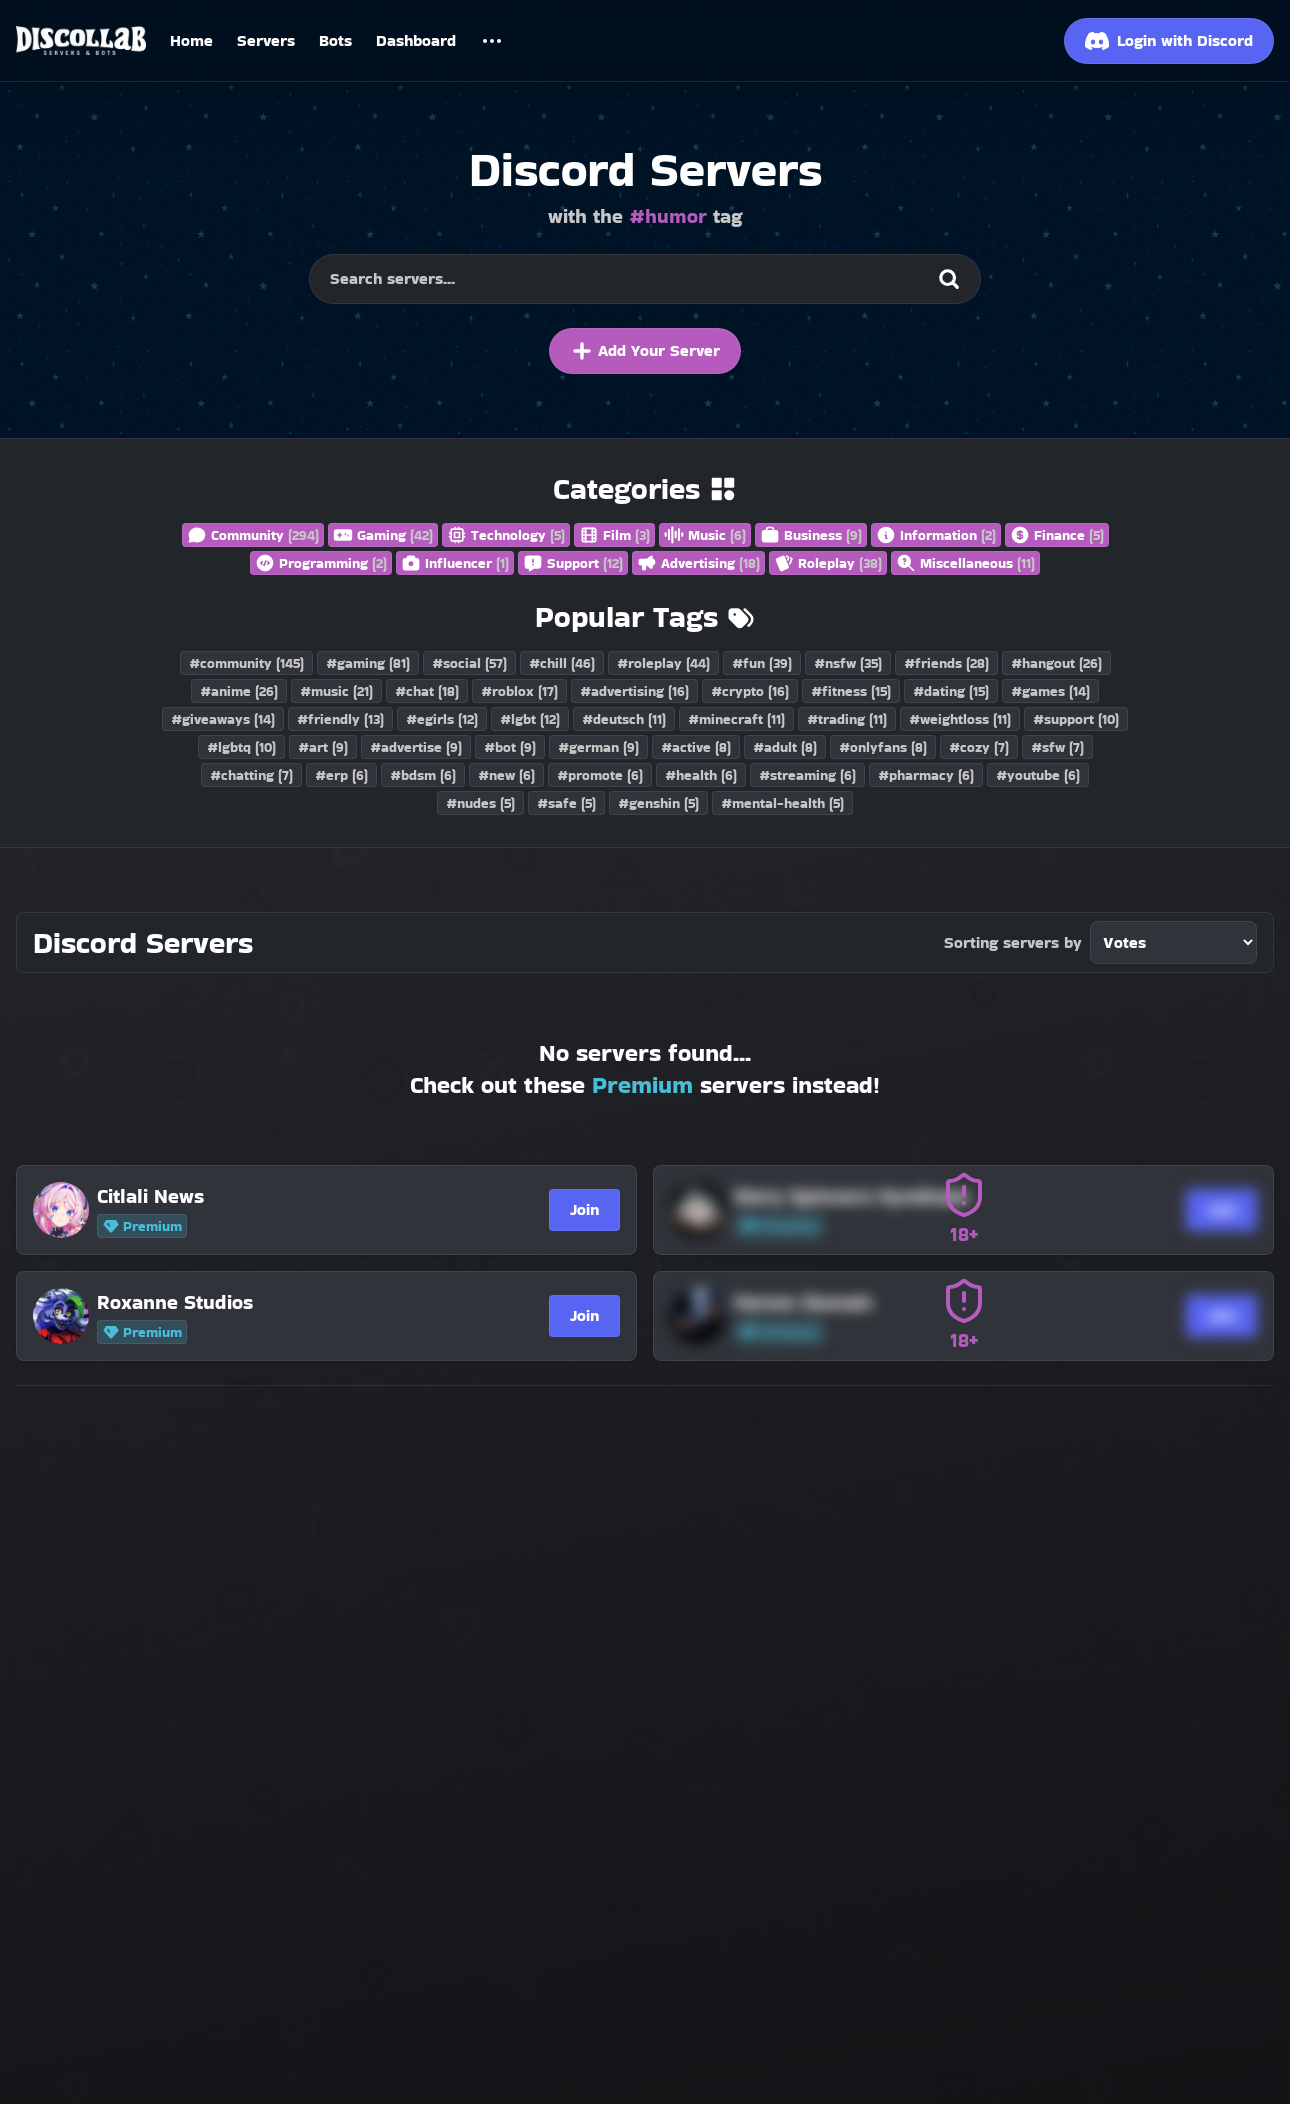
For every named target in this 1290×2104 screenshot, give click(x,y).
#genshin (658, 803)
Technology (506, 535)
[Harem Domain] (934, 1302)
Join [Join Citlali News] (584, 1209)
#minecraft (736, 719)
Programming (321, 563)
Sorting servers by (1013, 942)
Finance (1057, 535)
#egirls (442, 719)
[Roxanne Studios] (297, 1302)
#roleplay (663, 663)
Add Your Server (645, 351)
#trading (847, 719)
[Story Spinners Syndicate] (934, 1196)
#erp (341, 775)
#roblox (519, 691)
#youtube (1038, 775)
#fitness (851, 691)
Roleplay (828, 563)
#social (469, 663)
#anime (239, 691)
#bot (510, 747)
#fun (762, 663)
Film (614, 535)
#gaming (368, 663)
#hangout (1056, 663)
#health (701, 775)
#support (1076, 719)
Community (253, 535)
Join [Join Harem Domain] (1221, 1315)
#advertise (416, 747)
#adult (785, 747)
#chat (427, 691)
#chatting (251, 775)
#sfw (1057, 747)
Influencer (455, 563)
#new (506, 775)
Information (936, 535)
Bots (335, 40)
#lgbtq (241, 747)
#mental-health (782, 803)
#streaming (807, 775)
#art (323, 747)
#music (336, 691)
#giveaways (223, 719)
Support (573, 563)
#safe (566, 803)
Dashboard (416, 40)
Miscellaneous (965, 563)
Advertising (698, 563)
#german (598, 747)
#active (696, 747)
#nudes (480, 803)
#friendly (340, 719)
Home (191, 40)
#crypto (750, 691)
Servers (266, 40)
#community (246, 663)
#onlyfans (883, 747)
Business (811, 535)
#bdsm (423, 775)
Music (705, 535)
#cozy (979, 747)
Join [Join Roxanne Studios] (584, 1315)
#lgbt (530, 719)
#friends (946, 663)
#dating (951, 691)
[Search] (949, 279)
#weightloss (960, 719)
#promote (600, 775)
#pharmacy (926, 775)
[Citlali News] (297, 1196)
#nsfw (848, 663)
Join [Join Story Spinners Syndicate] (1221, 1209)
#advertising (634, 691)
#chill (562, 663)
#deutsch (624, 719)
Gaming (383, 535)
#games (1050, 691)
